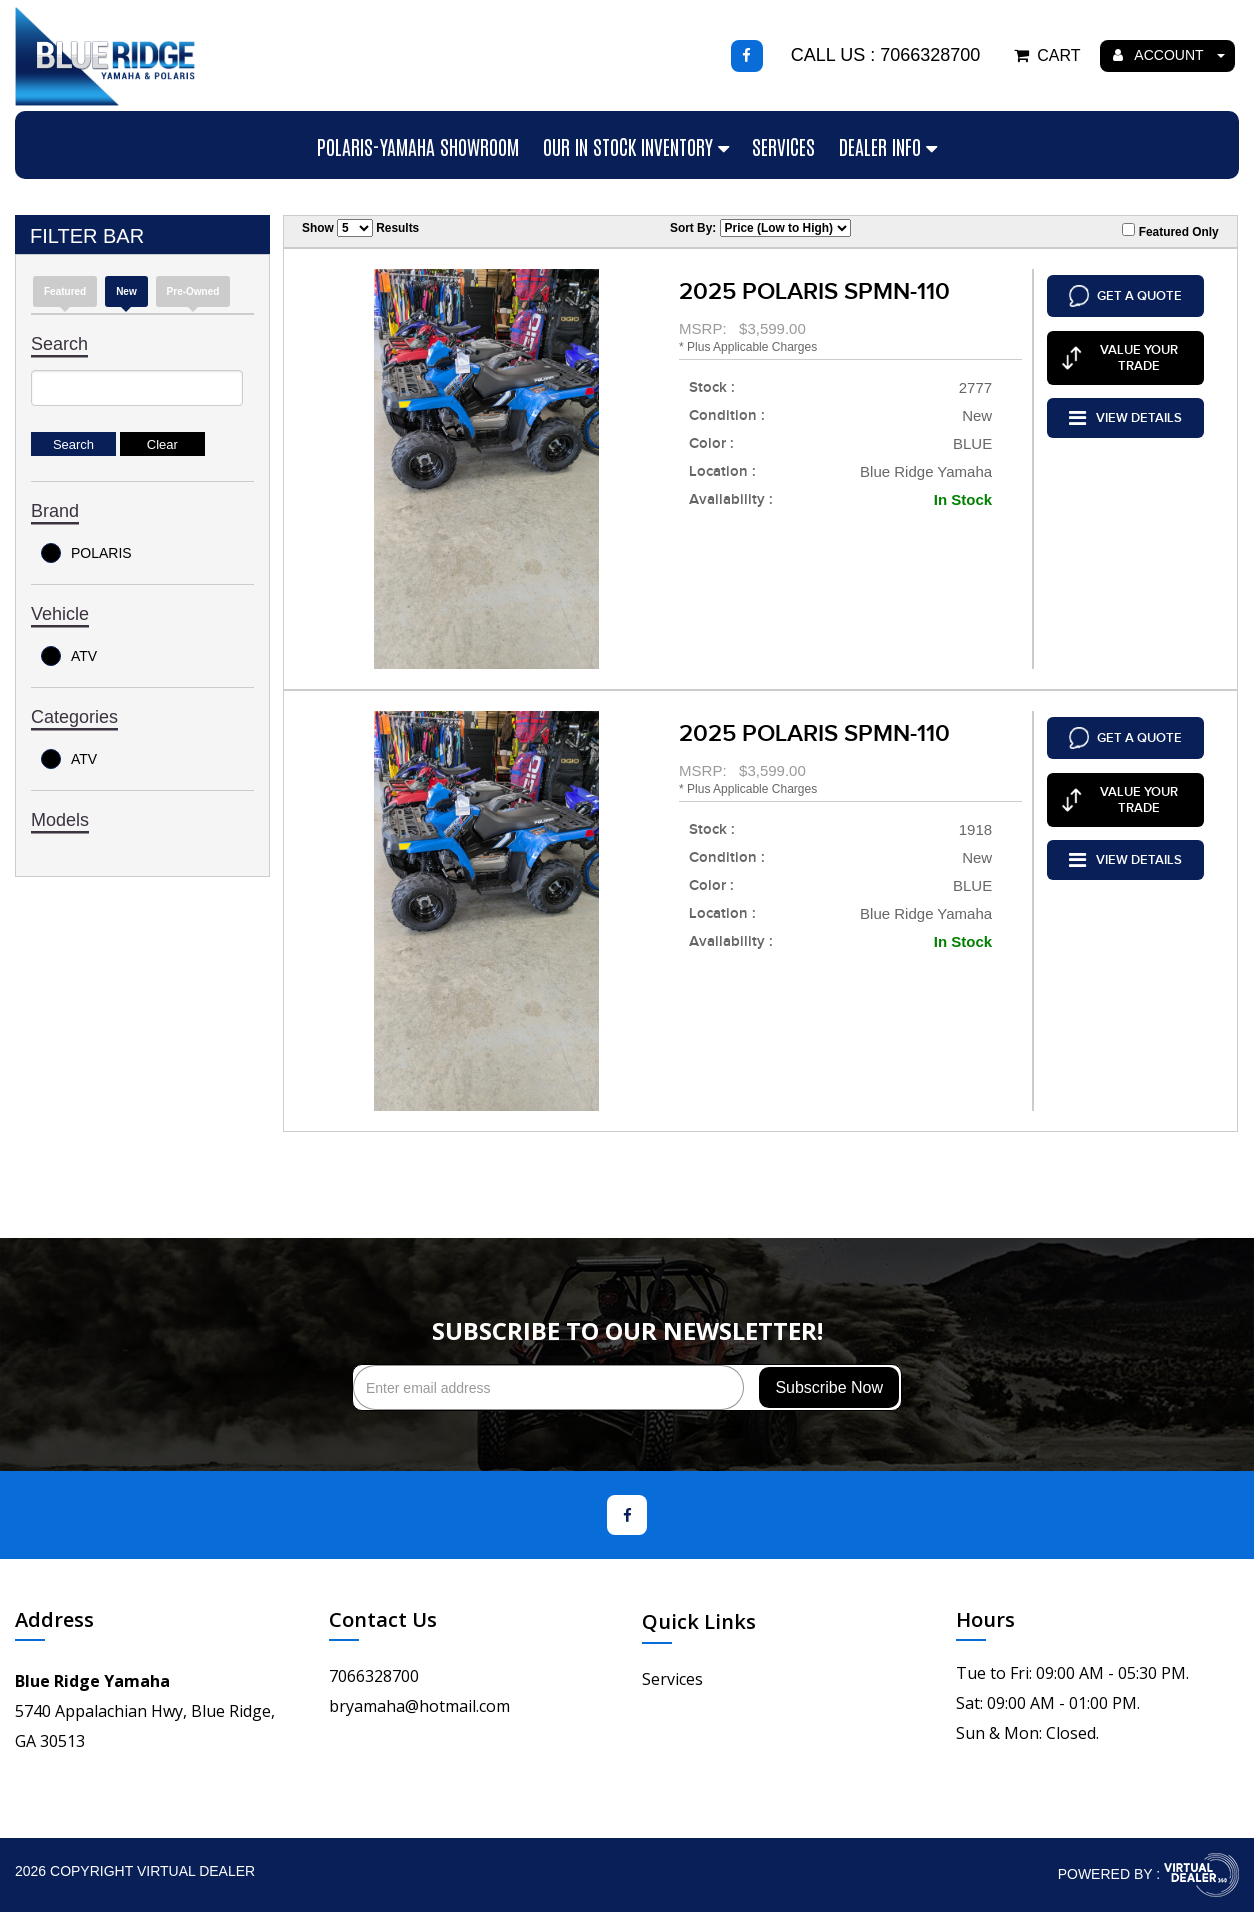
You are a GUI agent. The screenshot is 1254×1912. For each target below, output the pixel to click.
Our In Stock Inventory (636, 146)
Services (783, 146)
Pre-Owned (193, 291)
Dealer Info (888, 146)
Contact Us (383, 1619)
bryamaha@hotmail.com (419, 1706)
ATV (69, 656)
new (126, 291)
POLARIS (86, 553)
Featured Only (1170, 231)
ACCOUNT (1169, 55)
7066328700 (374, 1676)
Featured (65, 291)
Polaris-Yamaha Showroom (418, 146)
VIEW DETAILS (1125, 410)
